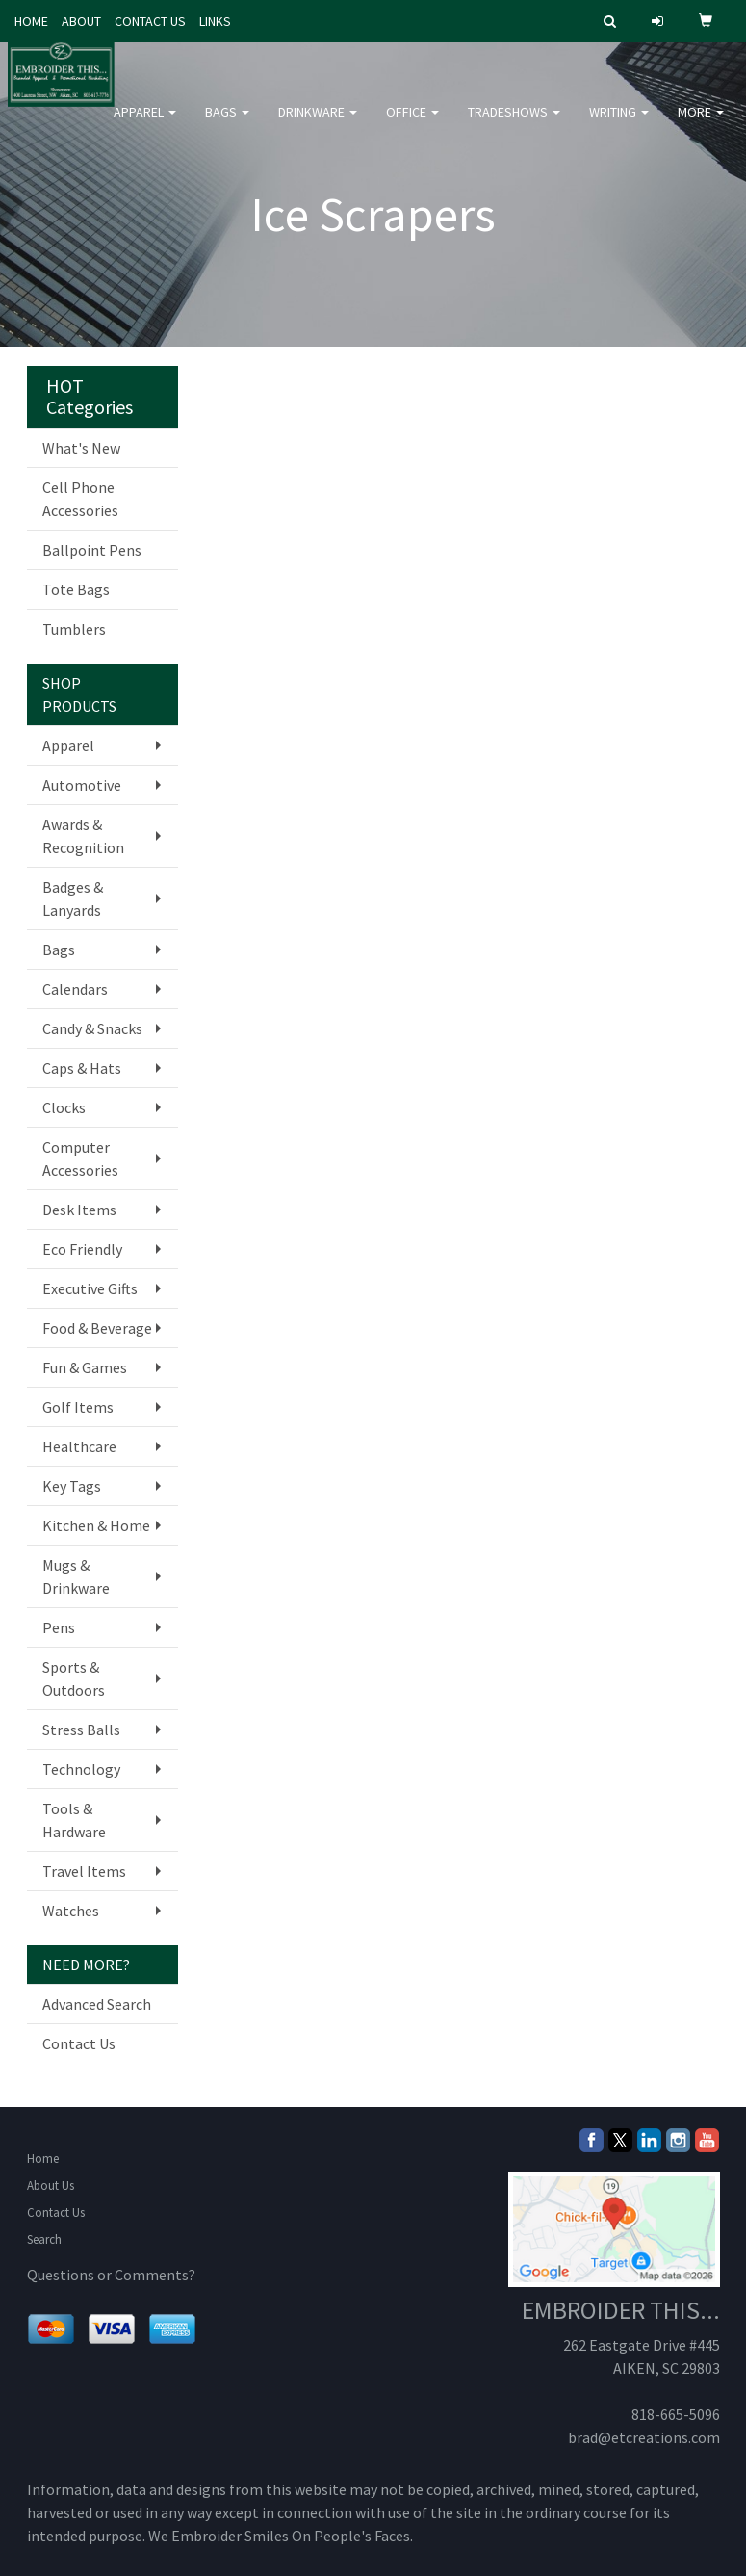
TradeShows (514, 125)
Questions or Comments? (111, 2274)
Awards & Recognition (83, 836)
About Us (50, 2185)
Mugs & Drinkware (76, 1576)
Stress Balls (81, 1729)
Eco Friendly (82, 1249)
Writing (619, 125)
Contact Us (79, 2043)
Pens (58, 1627)
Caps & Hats (81, 1068)
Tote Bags (76, 589)
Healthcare (79, 1446)
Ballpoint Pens (91, 549)
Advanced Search (96, 2004)
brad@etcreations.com (644, 2437)
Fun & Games (84, 1367)
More (701, 125)
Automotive (81, 784)
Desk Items (79, 1209)
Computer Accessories (80, 1158)
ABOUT (81, 21)
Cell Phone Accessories (80, 499)
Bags (227, 125)
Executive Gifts (90, 1288)
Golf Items (78, 1407)
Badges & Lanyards (72, 898)
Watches (70, 1910)
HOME (31, 21)
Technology (81, 1769)
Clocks (64, 1107)
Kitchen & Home (96, 1525)
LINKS (215, 21)
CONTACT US (150, 21)
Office (412, 125)
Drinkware (317, 125)
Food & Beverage (97, 1328)
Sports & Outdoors (73, 1678)
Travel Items (84, 1871)
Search (44, 2239)
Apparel (145, 125)
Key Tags (71, 1486)
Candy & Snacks (92, 1028)
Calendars (75, 989)
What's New (81, 447)
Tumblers (74, 628)
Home (43, 2158)
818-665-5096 (675, 2414)
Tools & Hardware (74, 1820)
